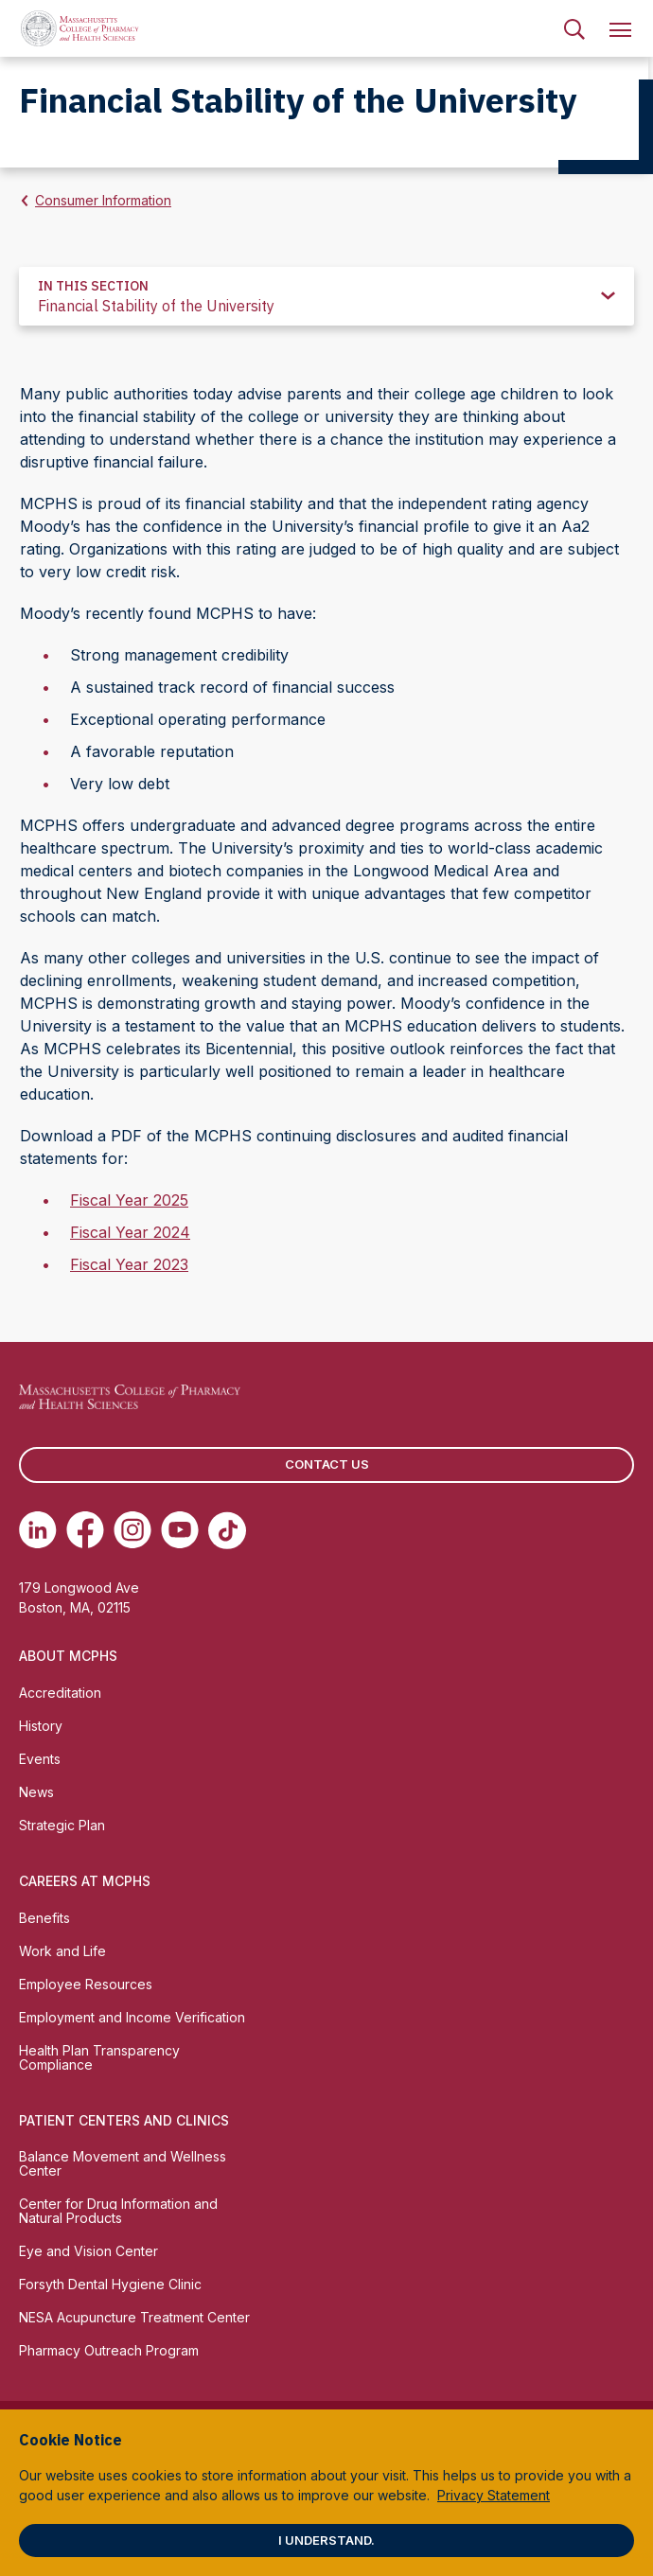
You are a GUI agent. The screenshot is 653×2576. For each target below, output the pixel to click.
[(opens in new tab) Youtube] (180, 1530)
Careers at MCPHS (84, 1881)
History (40, 1726)
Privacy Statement (493, 2495)
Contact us (327, 1464)
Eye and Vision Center (88, 2251)
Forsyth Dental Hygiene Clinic (110, 2284)
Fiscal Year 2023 (129, 1264)
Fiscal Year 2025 (129, 1200)
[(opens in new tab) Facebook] (85, 1530)
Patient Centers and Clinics (124, 2120)
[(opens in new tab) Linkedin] (38, 1530)
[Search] (574, 28)
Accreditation (60, 1693)
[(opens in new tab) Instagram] (132, 1530)
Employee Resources (85, 1984)
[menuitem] (574, 28)
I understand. (326, 2540)
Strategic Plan (62, 1825)
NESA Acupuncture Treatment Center (134, 2317)
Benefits (44, 1918)
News (36, 1792)
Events (40, 1759)
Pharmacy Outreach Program (109, 2350)
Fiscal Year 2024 (130, 1232)
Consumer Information (103, 200)
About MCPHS (68, 1656)
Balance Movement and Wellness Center (122, 2163)
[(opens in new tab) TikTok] (227, 1530)
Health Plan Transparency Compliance (99, 2057)
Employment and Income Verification (132, 2017)
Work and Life (62, 1951)
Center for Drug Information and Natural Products (118, 2211)
